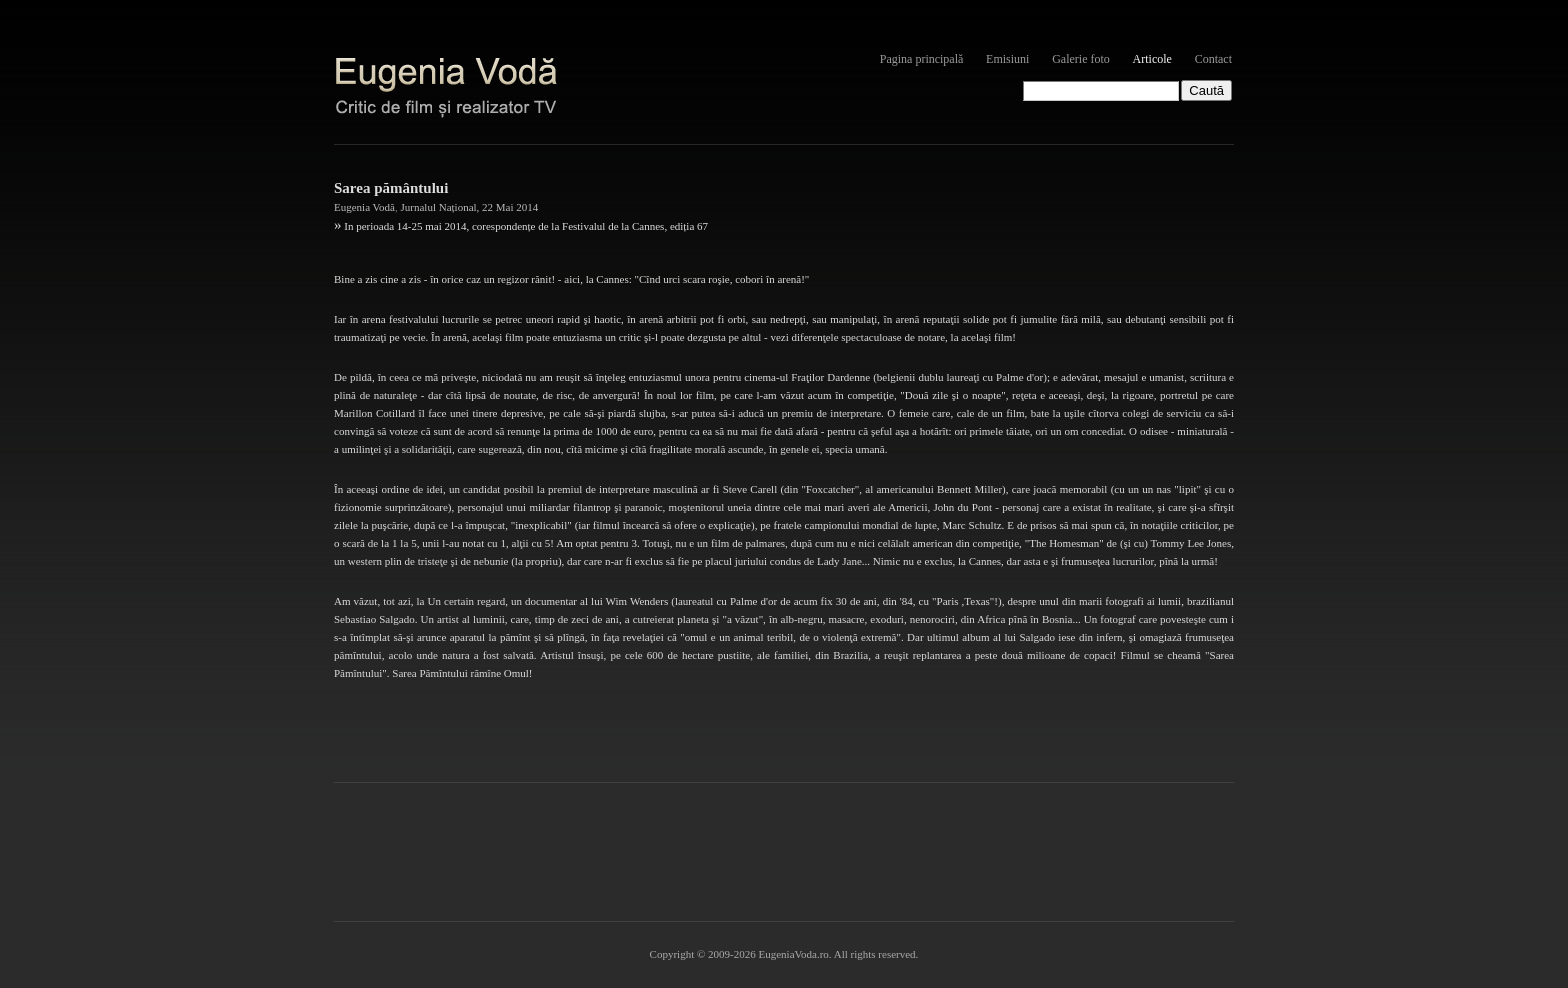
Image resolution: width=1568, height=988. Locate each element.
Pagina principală (922, 59)
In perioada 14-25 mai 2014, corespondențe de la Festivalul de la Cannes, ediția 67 (526, 226)
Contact (1213, 59)
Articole (1152, 59)
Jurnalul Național (439, 207)
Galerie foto (1081, 59)
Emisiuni (1007, 59)
